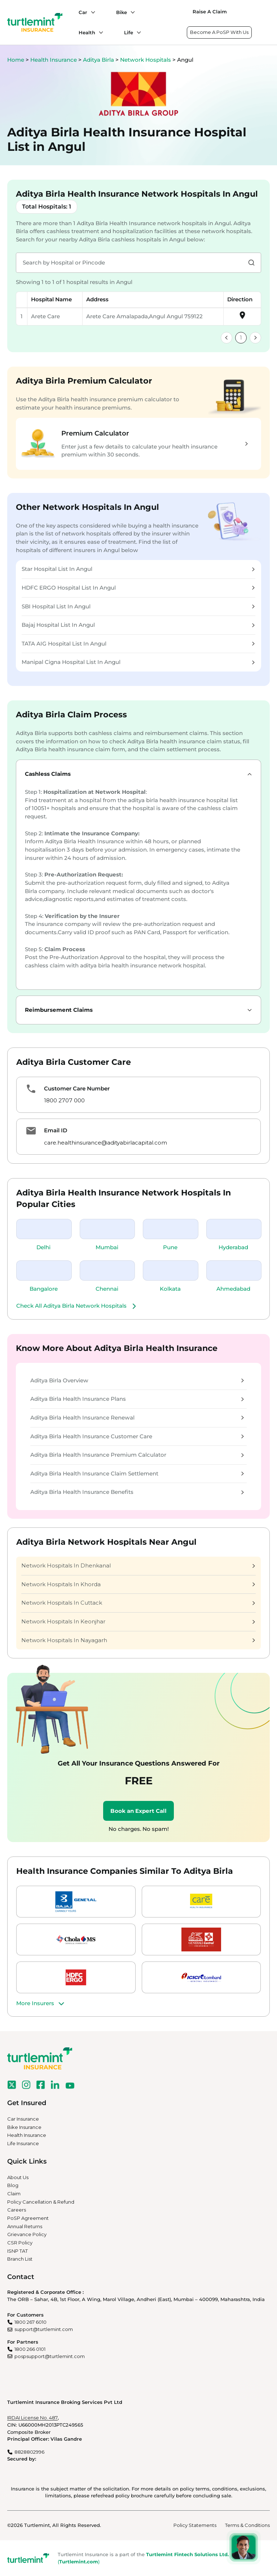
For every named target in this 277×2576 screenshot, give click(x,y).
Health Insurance (53, 59)
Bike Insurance (24, 2127)
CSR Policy (19, 2242)
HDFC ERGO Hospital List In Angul (138, 587)
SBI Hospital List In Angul (138, 606)
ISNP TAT (17, 2251)
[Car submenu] (91, 12)
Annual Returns (24, 2226)
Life (128, 32)
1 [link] (241, 337)
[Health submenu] (99, 32)
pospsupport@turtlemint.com (49, 2356)
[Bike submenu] (131, 12)
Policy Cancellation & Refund (40, 2202)
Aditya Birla (99, 59)
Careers (16, 2210)
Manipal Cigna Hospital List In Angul (138, 662)
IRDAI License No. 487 (32, 2417)
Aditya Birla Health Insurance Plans (137, 1398)
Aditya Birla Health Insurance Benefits (137, 1491)
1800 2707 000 (64, 1100)
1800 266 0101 (29, 2349)
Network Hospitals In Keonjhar (138, 1621)
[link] (226, 338)
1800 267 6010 (30, 2322)
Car (83, 12)
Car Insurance (23, 2119)
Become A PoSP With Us (219, 32)
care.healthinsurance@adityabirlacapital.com (105, 1142)
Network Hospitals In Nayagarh (138, 1640)
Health (87, 32)
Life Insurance (23, 2143)
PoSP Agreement (28, 2218)
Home (15, 59)
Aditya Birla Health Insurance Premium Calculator (137, 1454)
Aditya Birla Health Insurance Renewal (137, 1417)
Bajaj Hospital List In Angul (138, 624)
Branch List (19, 2259)
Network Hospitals (146, 59)
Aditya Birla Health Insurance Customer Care (137, 1436)
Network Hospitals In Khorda (138, 1584)
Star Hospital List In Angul (138, 568)
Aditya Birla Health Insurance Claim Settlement (137, 1473)
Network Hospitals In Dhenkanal (138, 1565)
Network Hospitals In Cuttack (138, 1602)
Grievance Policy (27, 2234)
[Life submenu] (137, 32)
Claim (14, 2193)
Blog (12, 2185)
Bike (121, 12)
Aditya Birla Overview (137, 1380)
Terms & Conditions (247, 2525)
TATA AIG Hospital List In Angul (138, 643)
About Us (17, 2177)
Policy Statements (194, 2525)
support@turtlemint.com (43, 2329)
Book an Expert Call (138, 1810)
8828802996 (29, 2452)
